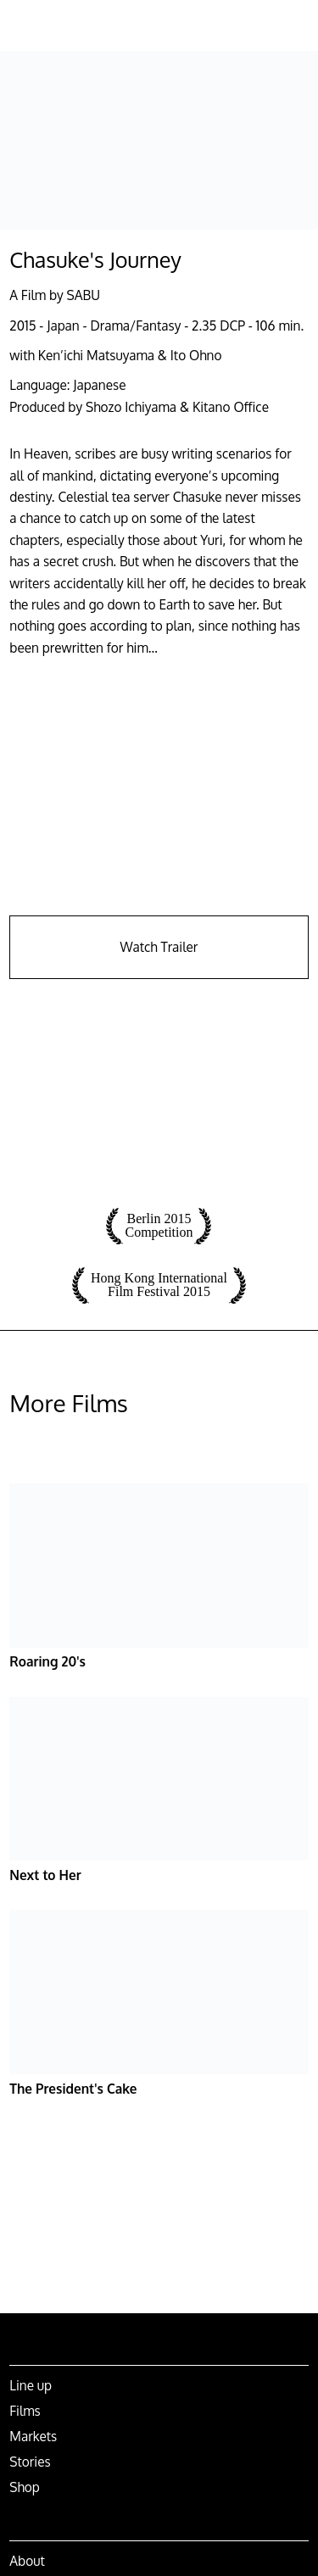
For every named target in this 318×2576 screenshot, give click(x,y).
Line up (30, 2385)
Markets (33, 2436)
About (27, 2560)
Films (24, 2410)
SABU (83, 295)
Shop (24, 2487)
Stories (29, 2461)
